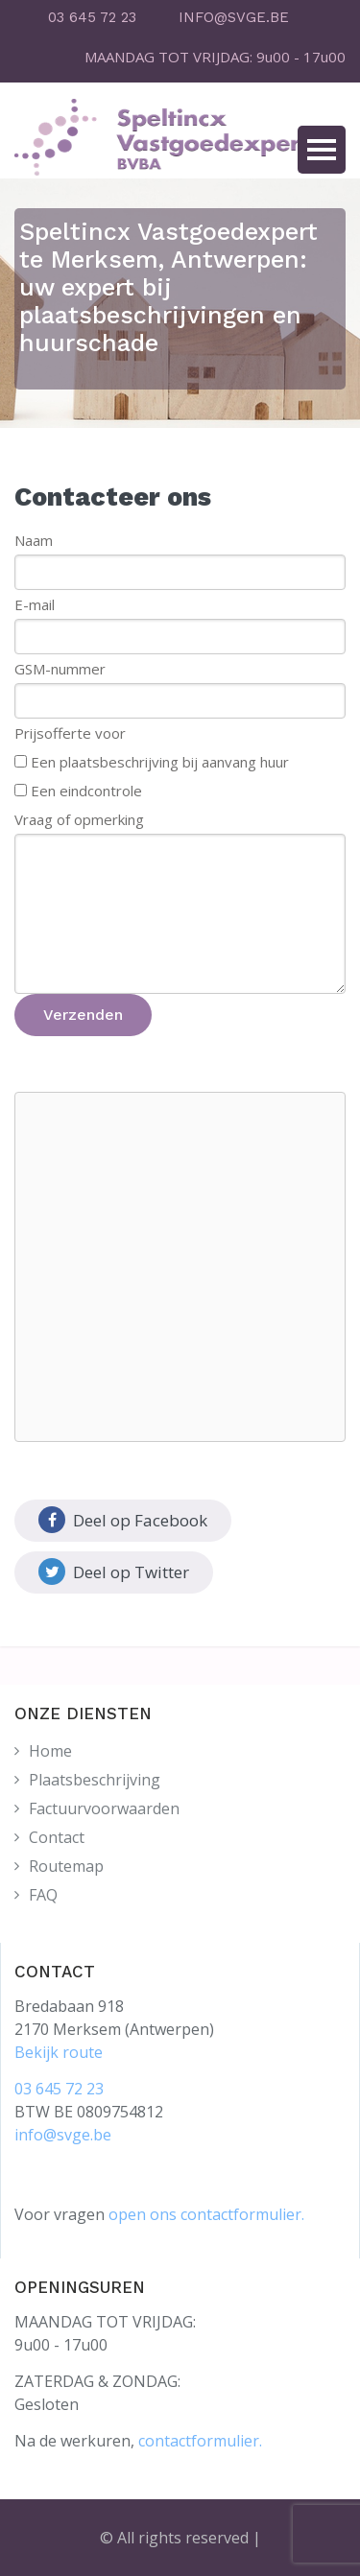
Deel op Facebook (122, 1519)
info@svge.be (62, 2134)
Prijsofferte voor (70, 733)
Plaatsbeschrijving (94, 1779)
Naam (33, 540)
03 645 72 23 (92, 17)
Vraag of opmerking (79, 819)
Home (50, 1750)
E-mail (34, 604)
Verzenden (83, 1014)
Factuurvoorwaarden (104, 1808)
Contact (56, 1837)
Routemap (66, 1866)
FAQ (43, 1894)
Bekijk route (58, 2052)
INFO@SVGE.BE (234, 17)
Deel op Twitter (113, 1571)
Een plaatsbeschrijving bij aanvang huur (160, 761)
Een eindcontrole (86, 790)
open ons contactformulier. (206, 2214)
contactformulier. (200, 2440)
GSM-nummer (60, 668)
